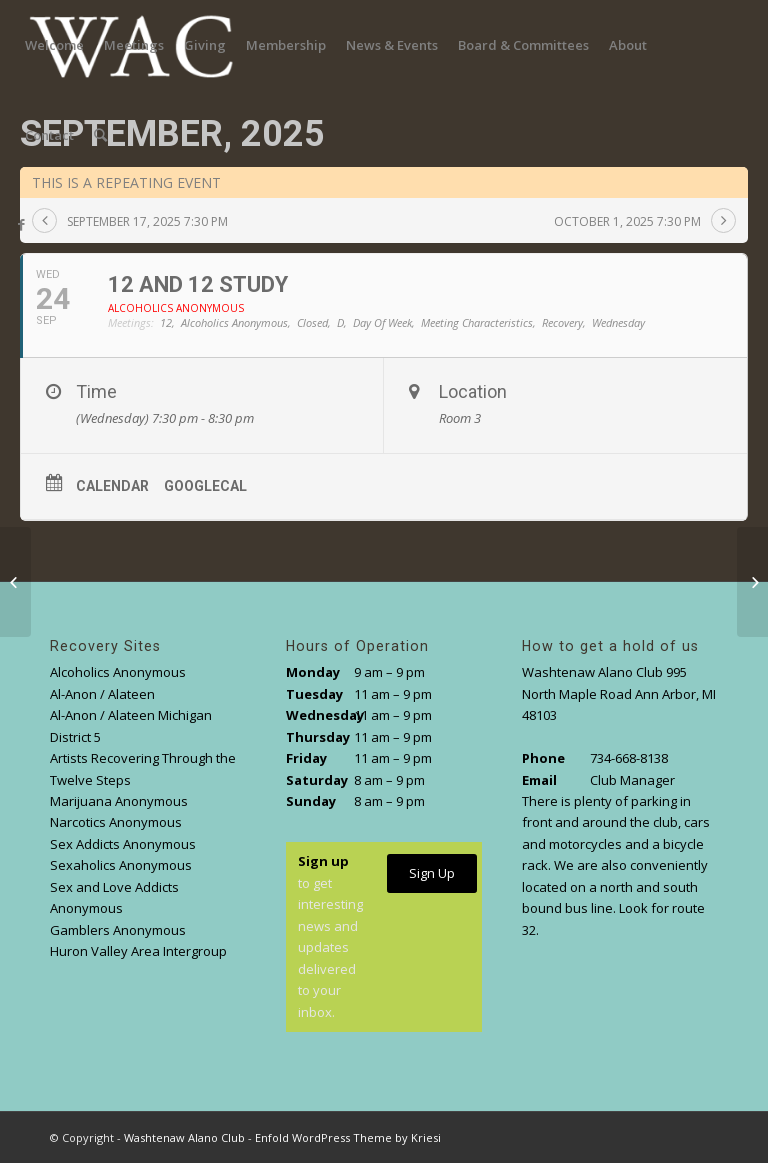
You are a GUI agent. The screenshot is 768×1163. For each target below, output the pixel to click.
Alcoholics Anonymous (118, 672)
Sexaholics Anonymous (121, 865)
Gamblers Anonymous (118, 930)
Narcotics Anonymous (116, 822)
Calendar (112, 486)
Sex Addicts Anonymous (123, 844)
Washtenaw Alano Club (184, 1137)
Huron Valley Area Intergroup (138, 951)
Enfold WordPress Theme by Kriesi (348, 1137)
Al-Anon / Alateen (102, 694)
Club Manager (632, 780)
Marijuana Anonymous (119, 801)
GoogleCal (205, 486)
